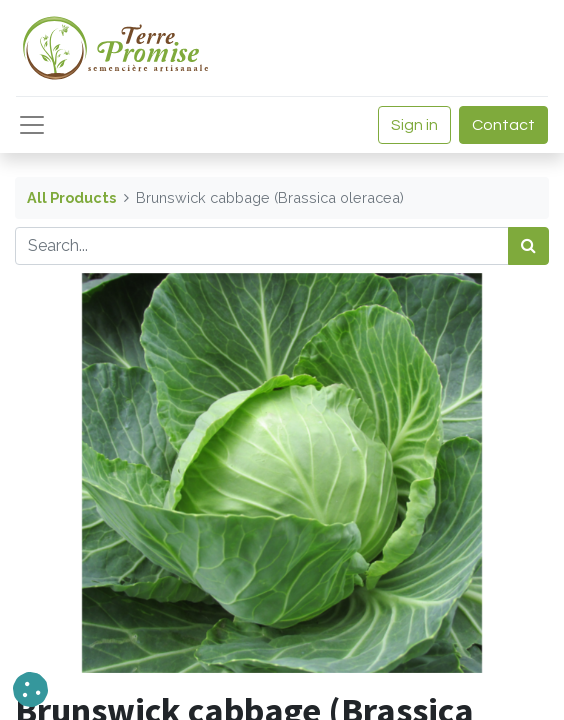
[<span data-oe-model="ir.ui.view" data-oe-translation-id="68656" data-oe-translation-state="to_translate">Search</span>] (528, 246)
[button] (30, 689)
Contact (503, 125)
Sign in (414, 125)
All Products (71, 197)
